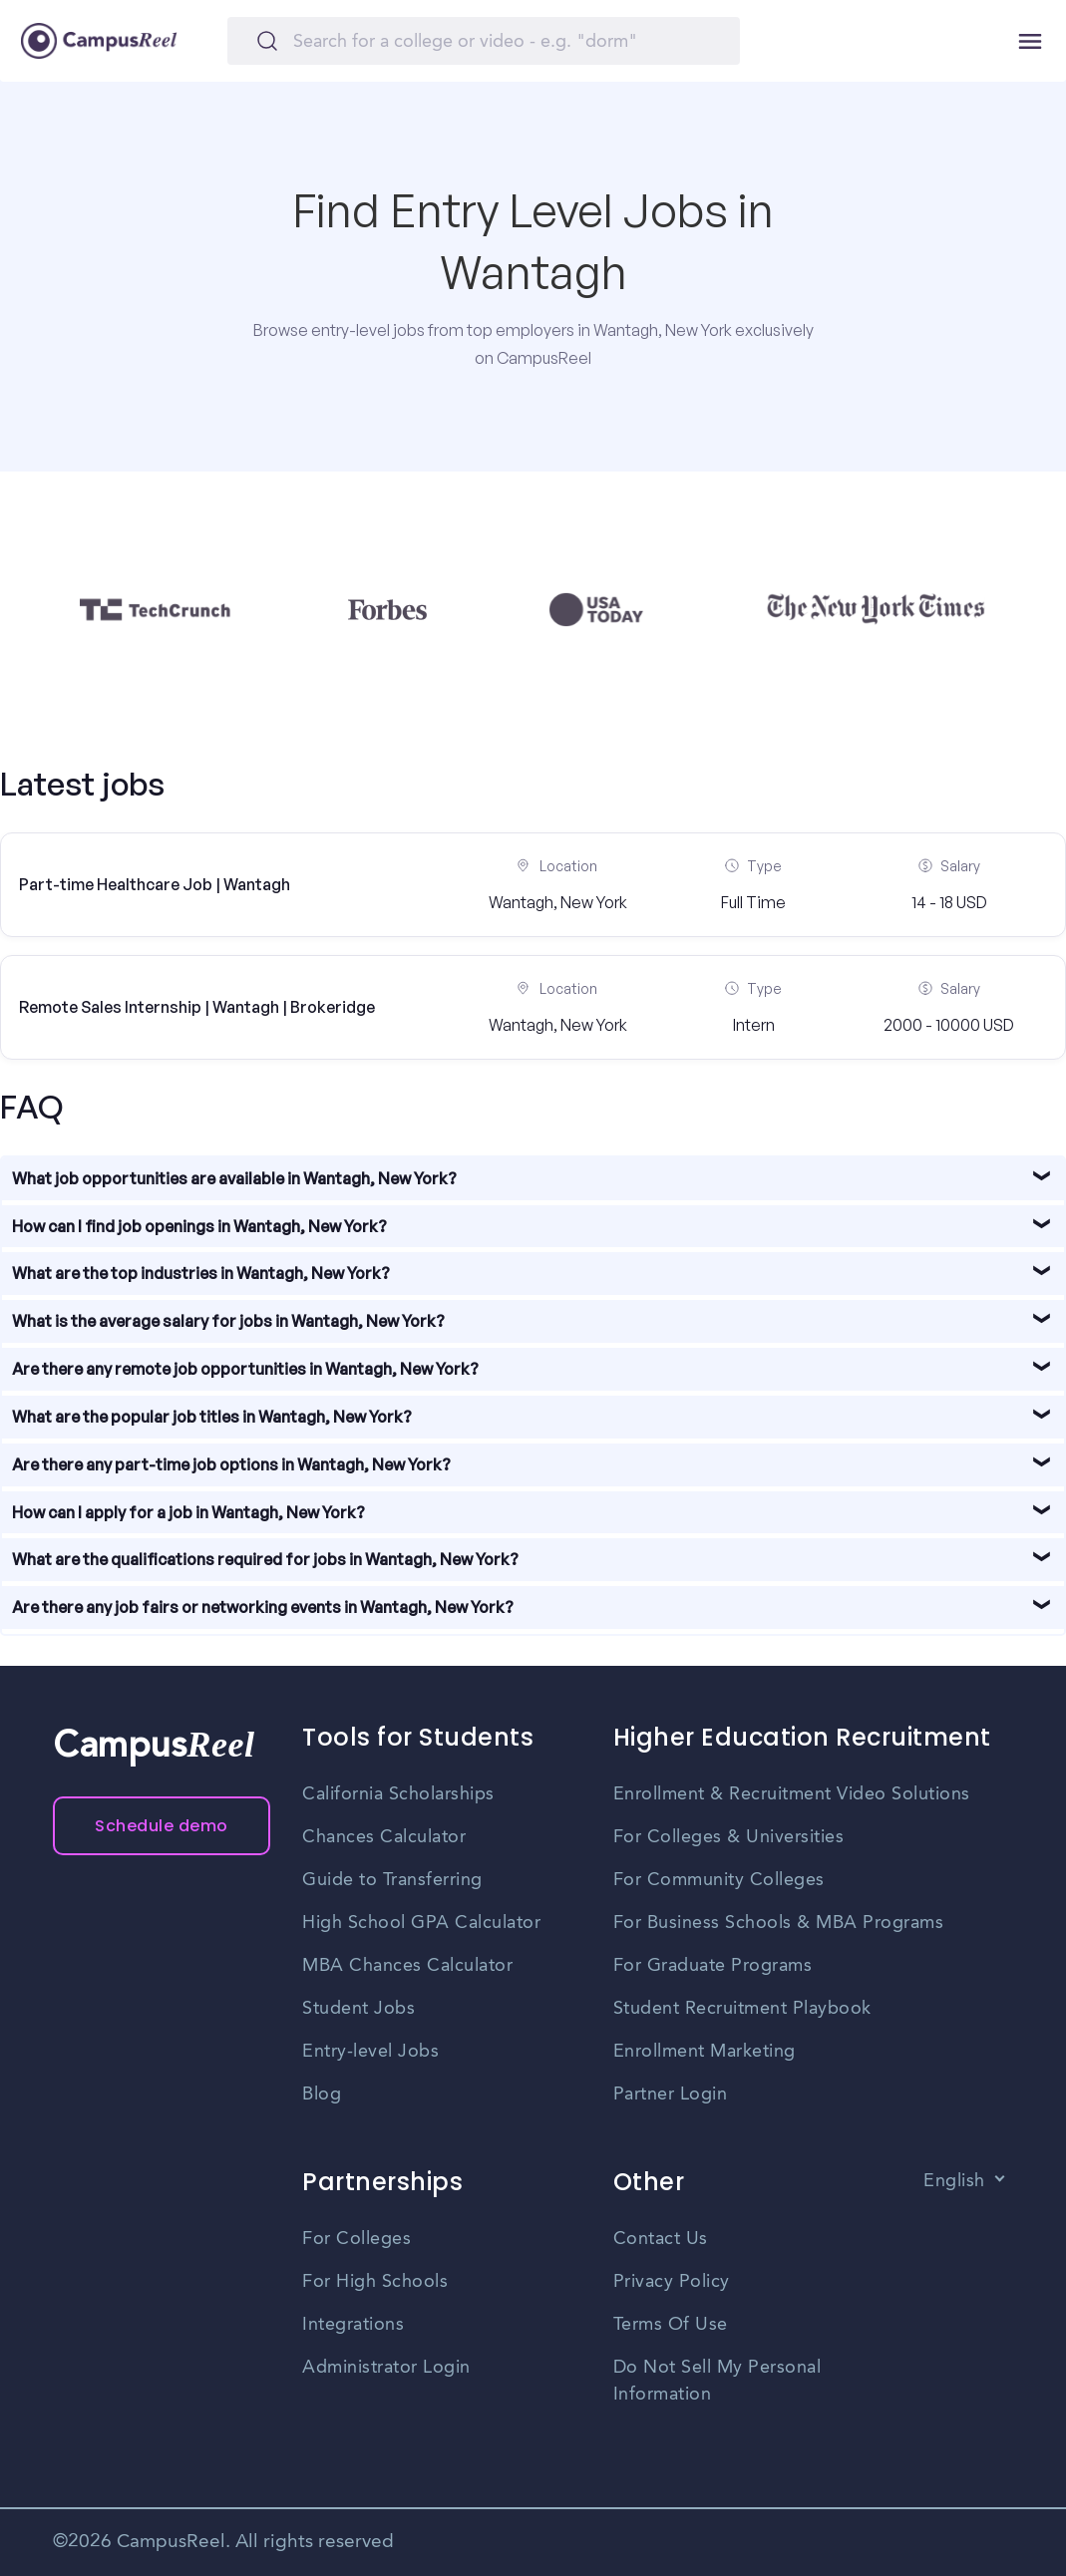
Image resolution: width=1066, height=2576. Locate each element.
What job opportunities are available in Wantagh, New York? (234, 1178)
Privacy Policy (671, 2282)
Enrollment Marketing (704, 2052)
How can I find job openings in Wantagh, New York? (199, 1226)
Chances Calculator (384, 1837)
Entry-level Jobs (370, 2052)
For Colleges (356, 2239)
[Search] (483, 41)
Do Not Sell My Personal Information (717, 2381)
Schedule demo (161, 1825)
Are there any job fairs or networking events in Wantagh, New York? (263, 1607)
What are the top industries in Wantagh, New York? (201, 1273)
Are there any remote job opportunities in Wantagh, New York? (245, 1369)
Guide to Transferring (392, 1880)
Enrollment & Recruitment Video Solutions (791, 1794)
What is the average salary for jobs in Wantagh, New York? (228, 1321)
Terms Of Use (670, 2325)
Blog (321, 2094)
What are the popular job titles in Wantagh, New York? (212, 1417)
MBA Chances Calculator (407, 1966)
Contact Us (660, 2239)
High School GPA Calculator (421, 1923)
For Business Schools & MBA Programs (778, 1923)
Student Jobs (358, 2009)
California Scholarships (398, 1794)
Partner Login (670, 2094)
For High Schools (375, 2282)
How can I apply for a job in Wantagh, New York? (188, 1512)
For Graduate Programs (713, 1966)
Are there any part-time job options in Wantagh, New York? (231, 1464)
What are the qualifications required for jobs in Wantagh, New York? (265, 1559)
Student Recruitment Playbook (742, 2009)
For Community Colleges (719, 1880)
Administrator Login (386, 2368)
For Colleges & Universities (729, 1837)
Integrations (353, 2325)
